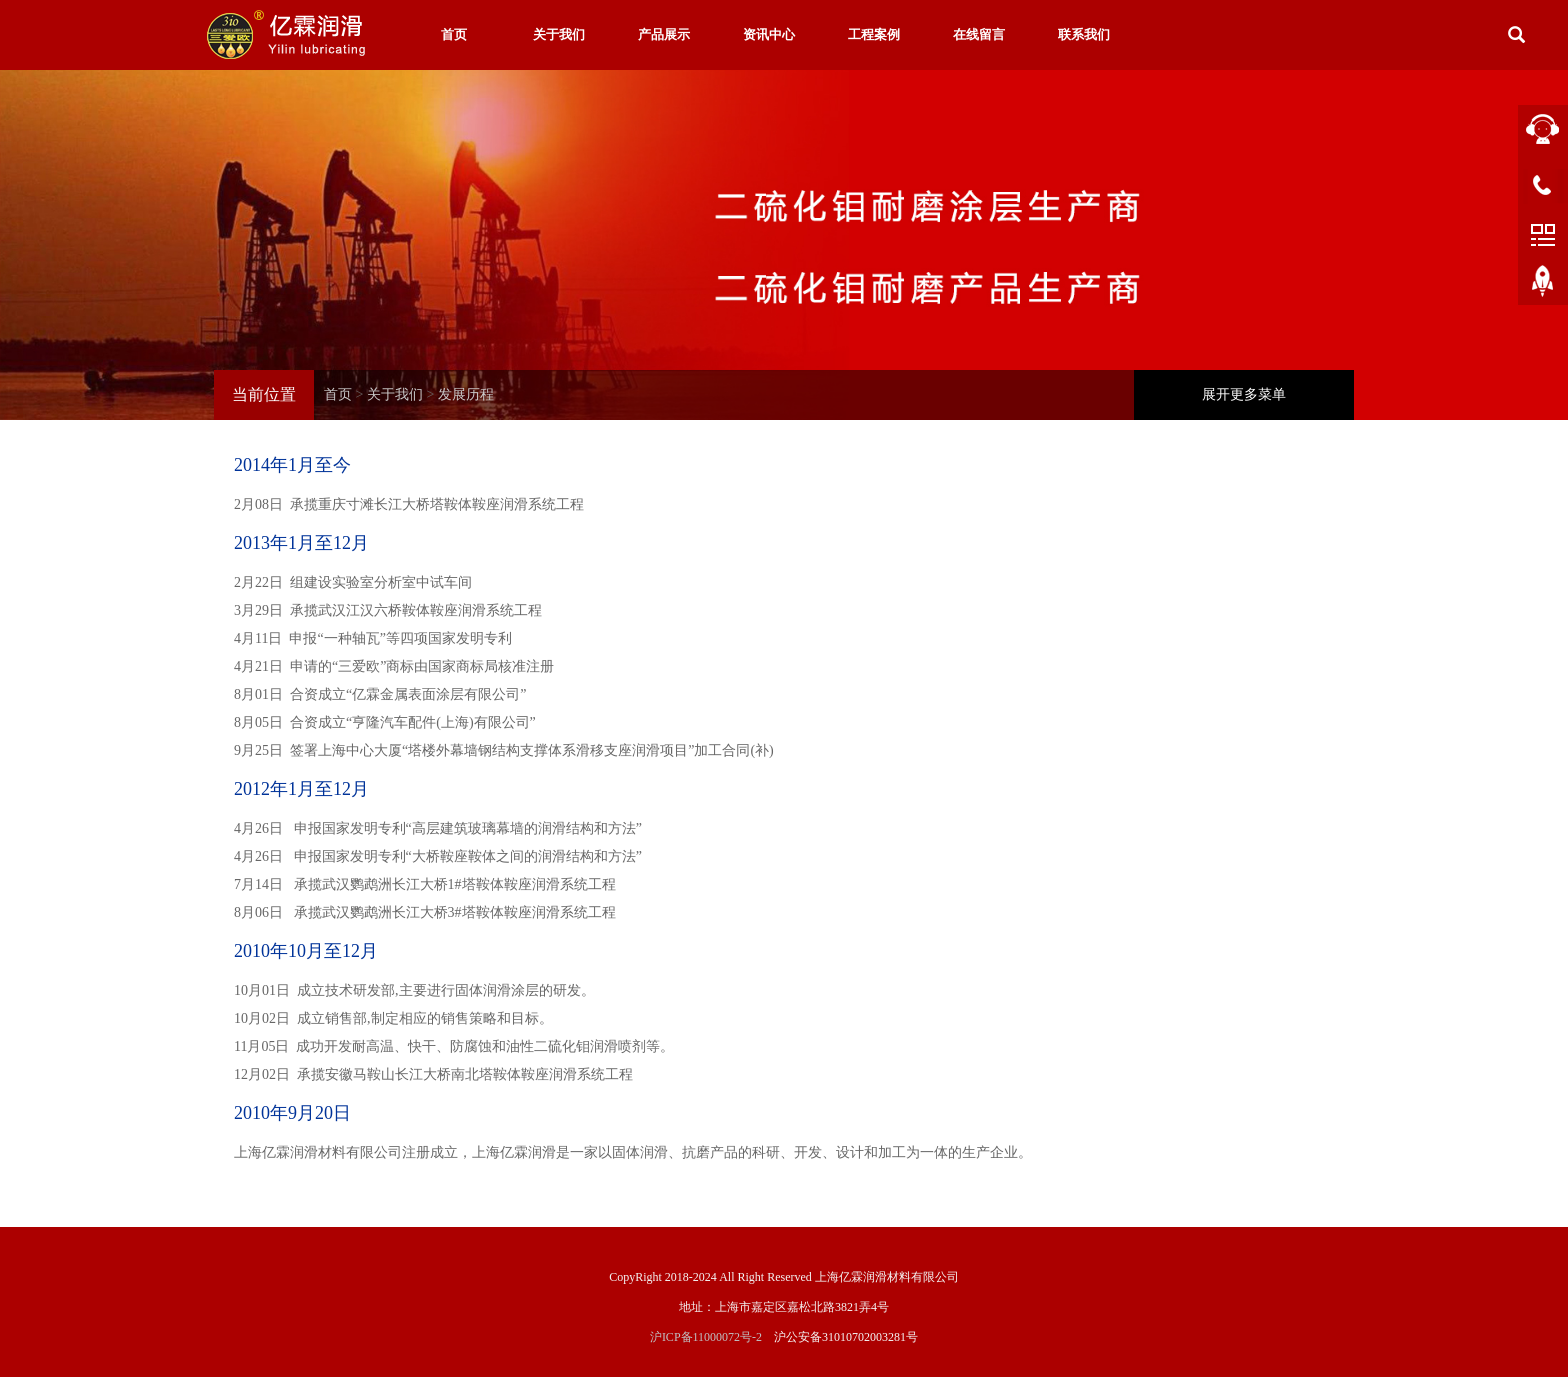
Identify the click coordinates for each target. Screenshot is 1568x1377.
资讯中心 (769, 34)
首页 (454, 34)
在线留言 (979, 34)
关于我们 (559, 34)
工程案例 (874, 34)
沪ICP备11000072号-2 (706, 1337)
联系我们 (1084, 34)
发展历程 (466, 394)
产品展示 (664, 34)
